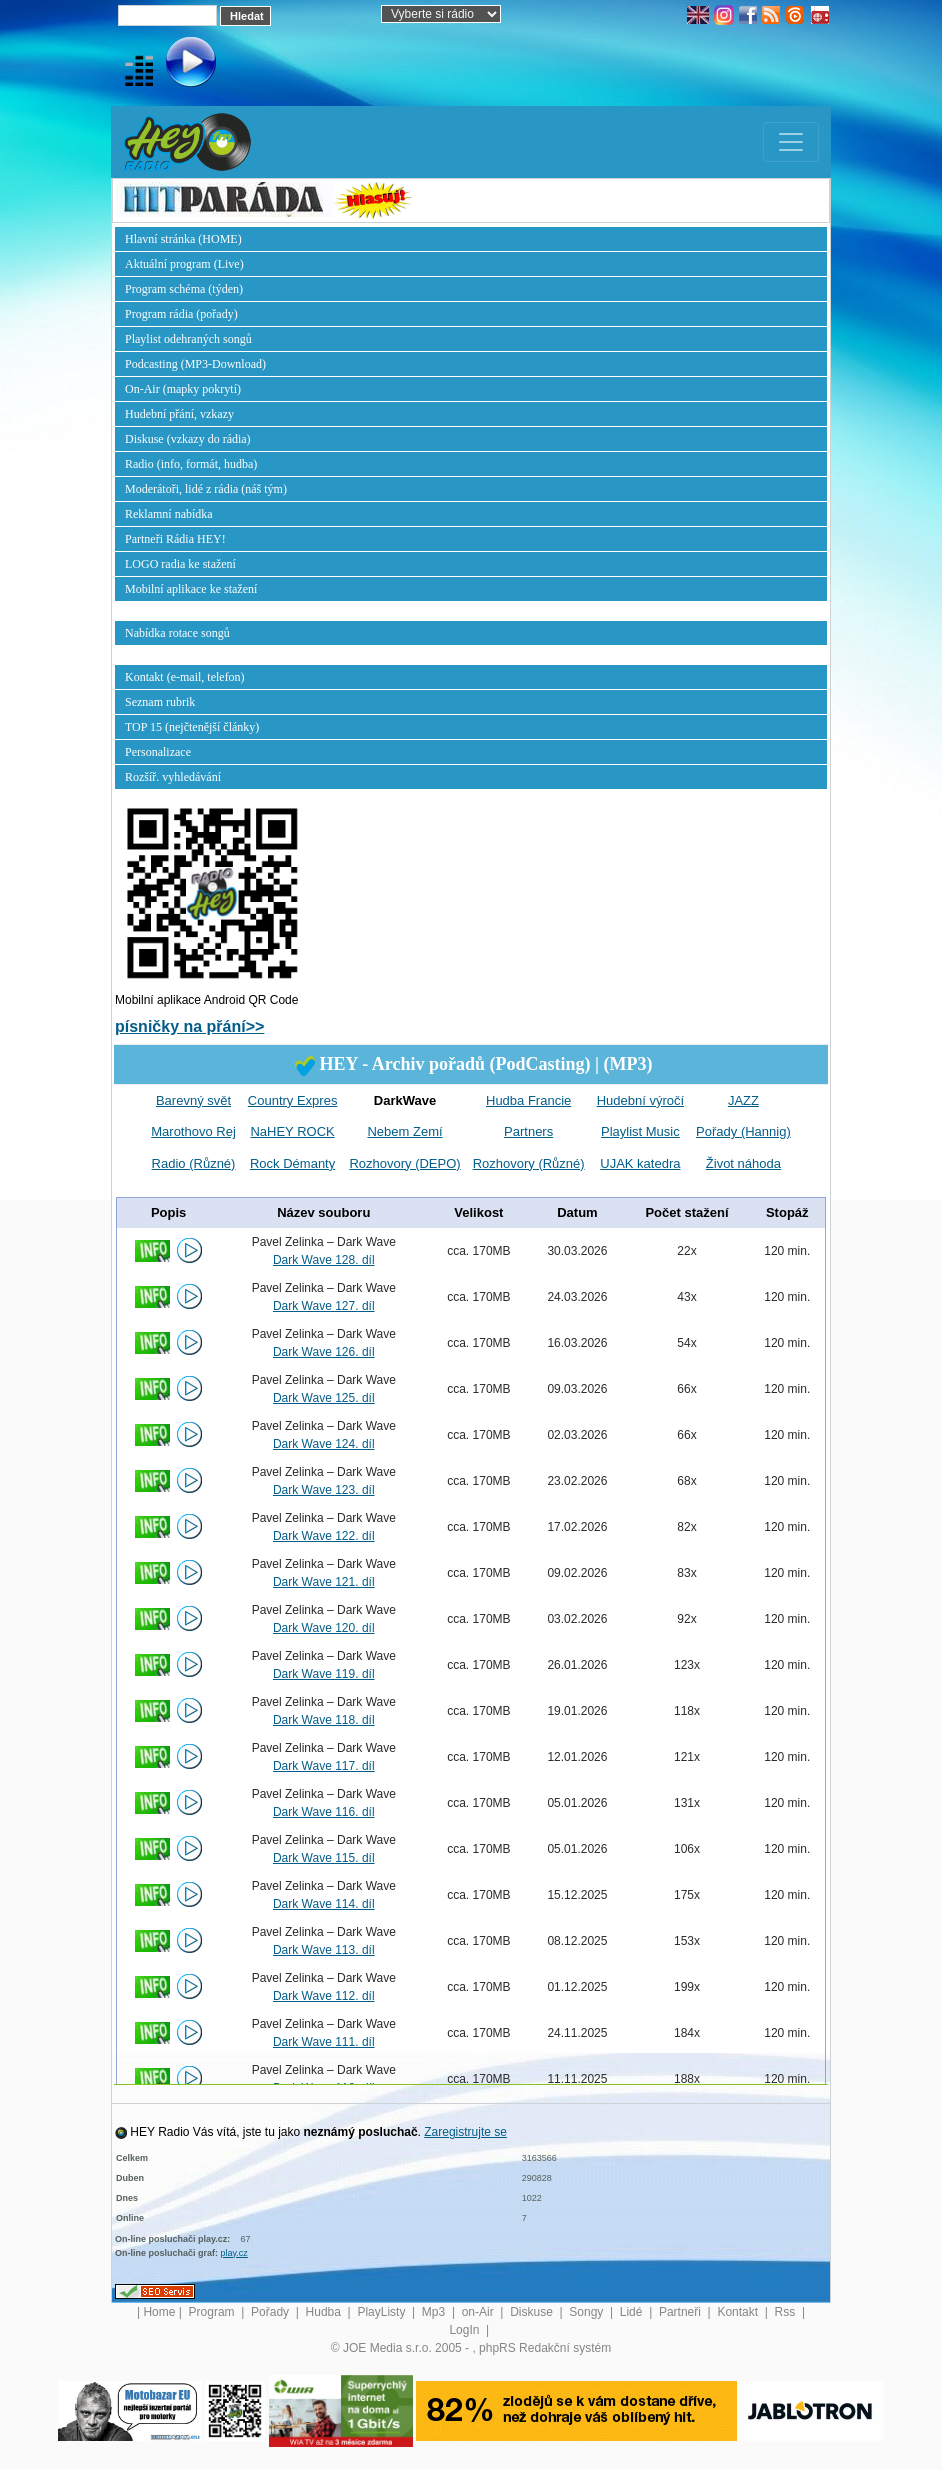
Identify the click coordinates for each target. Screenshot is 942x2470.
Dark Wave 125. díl (324, 1398)
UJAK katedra (640, 1163)
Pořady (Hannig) (743, 1131)
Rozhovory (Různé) (529, 1163)
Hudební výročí (640, 1100)
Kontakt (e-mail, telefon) (185, 677)
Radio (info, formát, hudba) (191, 464)
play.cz (234, 2253)
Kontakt (739, 2312)
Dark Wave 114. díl (324, 1904)
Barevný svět (193, 1100)
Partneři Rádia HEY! (175, 539)
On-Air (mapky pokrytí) (183, 389)
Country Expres (293, 1100)
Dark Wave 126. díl (324, 1352)
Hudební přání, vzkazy (179, 414)
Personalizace (158, 752)
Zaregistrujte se (465, 2132)
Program (213, 2312)
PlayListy (382, 2312)
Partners (528, 1131)
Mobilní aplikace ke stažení (191, 589)
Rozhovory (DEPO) (404, 1163)
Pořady (271, 2312)
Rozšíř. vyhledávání (173, 777)
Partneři (681, 2312)
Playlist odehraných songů (188, 339)
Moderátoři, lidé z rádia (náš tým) (206, 489)
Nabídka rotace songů (177, 633)
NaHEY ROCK (292, 1131)
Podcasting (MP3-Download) (195, 364)
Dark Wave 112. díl (324, 1996)
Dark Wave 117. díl (324, 1766)
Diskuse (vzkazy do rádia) (188, 439)
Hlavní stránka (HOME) (183, 239)
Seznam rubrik (160, 702)
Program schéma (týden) (184, 289)
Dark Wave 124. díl (324, 1444)
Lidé (633, 2312)
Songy (587, 2312)
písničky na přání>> (189, 1026)
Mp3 (435, 2312)
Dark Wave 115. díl (324, 1858)
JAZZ (743, 1100)
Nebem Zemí (404, 1131)
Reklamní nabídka (169, 514)
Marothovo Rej (193, 1131)
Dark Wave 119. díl (324, 1674)
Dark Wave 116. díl (324, 1812)
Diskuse (533, 2312)
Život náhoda (743, 1163)
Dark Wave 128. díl (324, 1260)
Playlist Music (640, 1131)
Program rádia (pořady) (181, 314)
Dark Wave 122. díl (324, 1536)
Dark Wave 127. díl (324, 1306)
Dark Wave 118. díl (324, 1720)
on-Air (479, 2312)
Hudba (325, 2312)
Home (159, 2312)
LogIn (465, 2330)
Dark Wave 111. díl (324, 2042)
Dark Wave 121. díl (324, 1582)
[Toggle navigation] (791, 142)
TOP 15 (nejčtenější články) (192, 727)
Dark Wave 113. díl (324, 1950)
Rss (787, 2312)
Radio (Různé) (194, 1163)
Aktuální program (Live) (184, 264)
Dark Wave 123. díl (324, 1490)
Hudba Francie (528, 1100)
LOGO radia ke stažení (180, 564)
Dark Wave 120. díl (324, 1628)
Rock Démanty (292, 1163)
